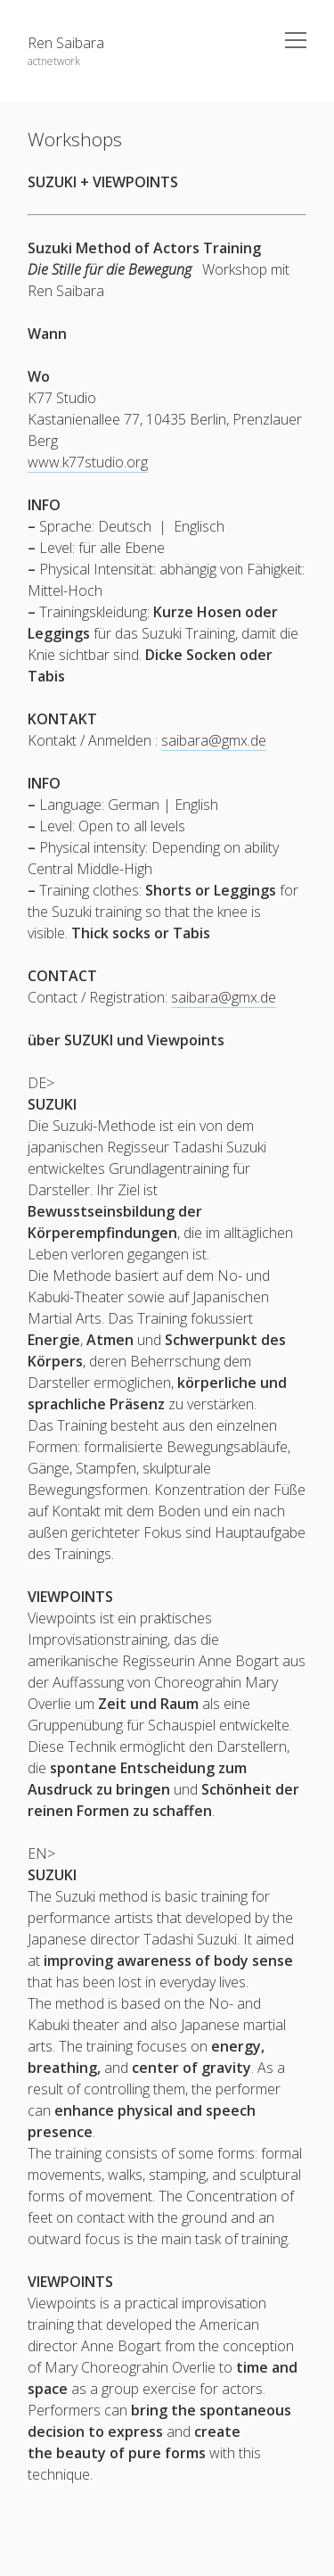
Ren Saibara (66, 43)
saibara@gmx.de (213, 740)
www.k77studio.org (88, 462)
